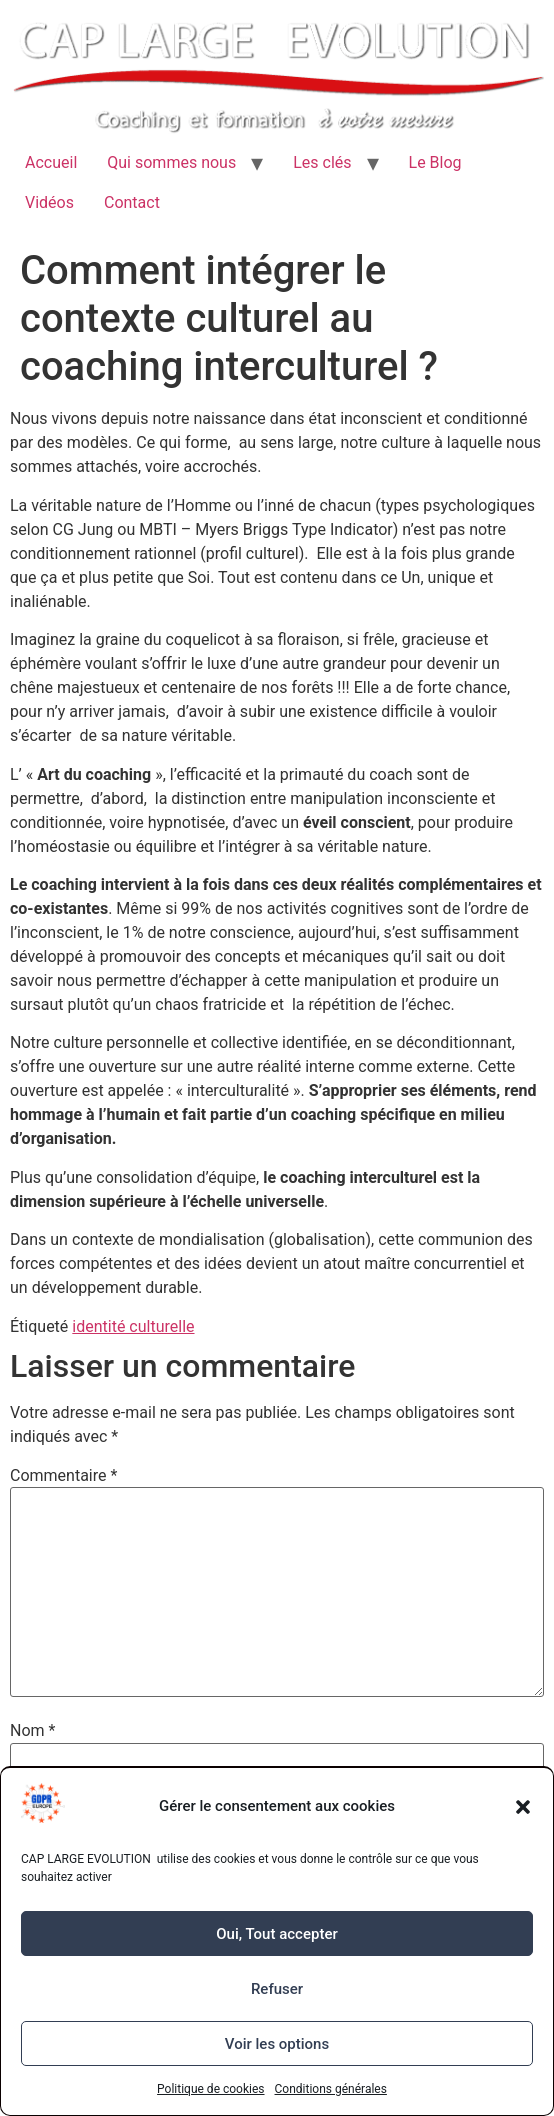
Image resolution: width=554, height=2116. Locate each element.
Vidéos (49, 202)
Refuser (277, 1989)
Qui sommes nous (171, 162)
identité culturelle (133, 1326)
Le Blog (435, 162)
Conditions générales (331, 2089)
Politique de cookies (210, 2089)
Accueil (51, 162)
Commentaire (63, 1476)
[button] (523, 1807)
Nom (32, 1731)
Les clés (322, 162)
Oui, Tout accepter (276, 1934)
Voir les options (277, 2044)
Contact (132, 202)
